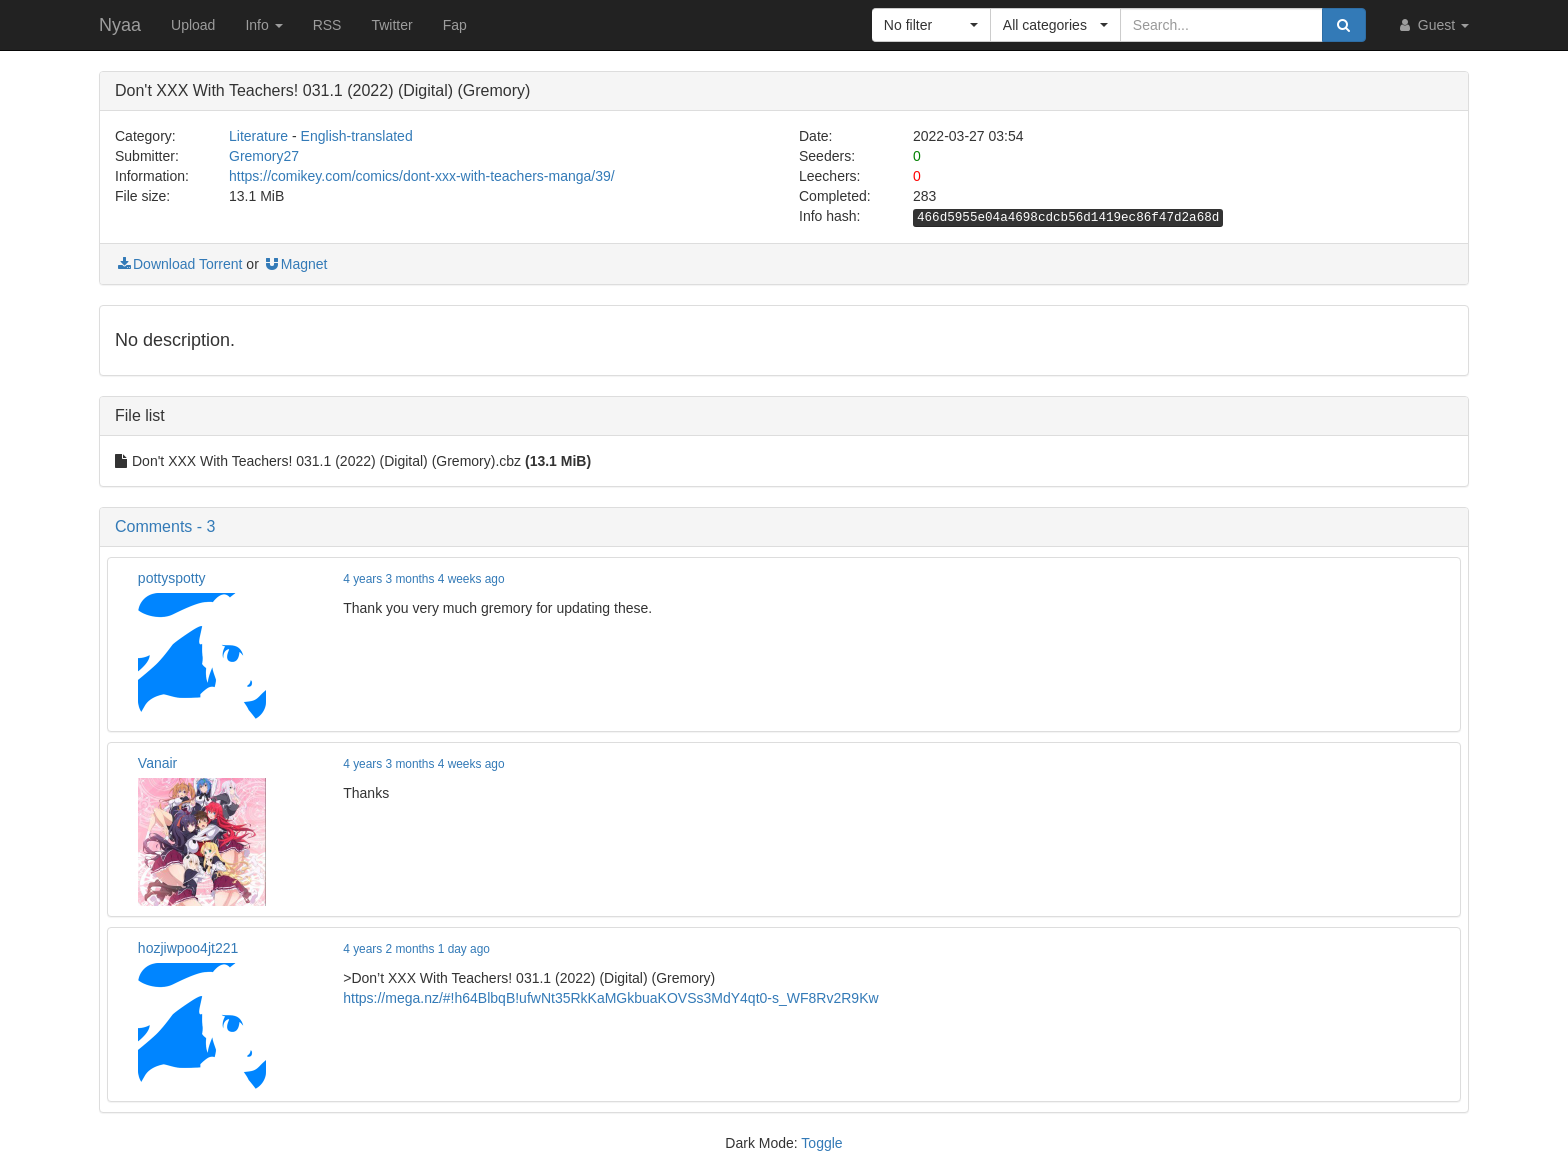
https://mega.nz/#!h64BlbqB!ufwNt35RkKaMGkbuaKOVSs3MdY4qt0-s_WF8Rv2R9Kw (610, 998)
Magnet (295, 264)
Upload (193, 25)
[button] (931, 25)
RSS (327, 25)
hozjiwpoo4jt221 (188, 948)
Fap (455, 25)
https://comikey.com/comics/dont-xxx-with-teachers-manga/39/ (422, 176)
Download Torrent (178, 264)
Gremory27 (264, 156)
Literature (258, 136)
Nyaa (120, 25)
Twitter (391, 25)
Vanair (157, 763)
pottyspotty (172, 578)
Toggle (821, 1143)
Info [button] (263, 25)
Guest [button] (1432, 25)
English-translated (357, 136)
